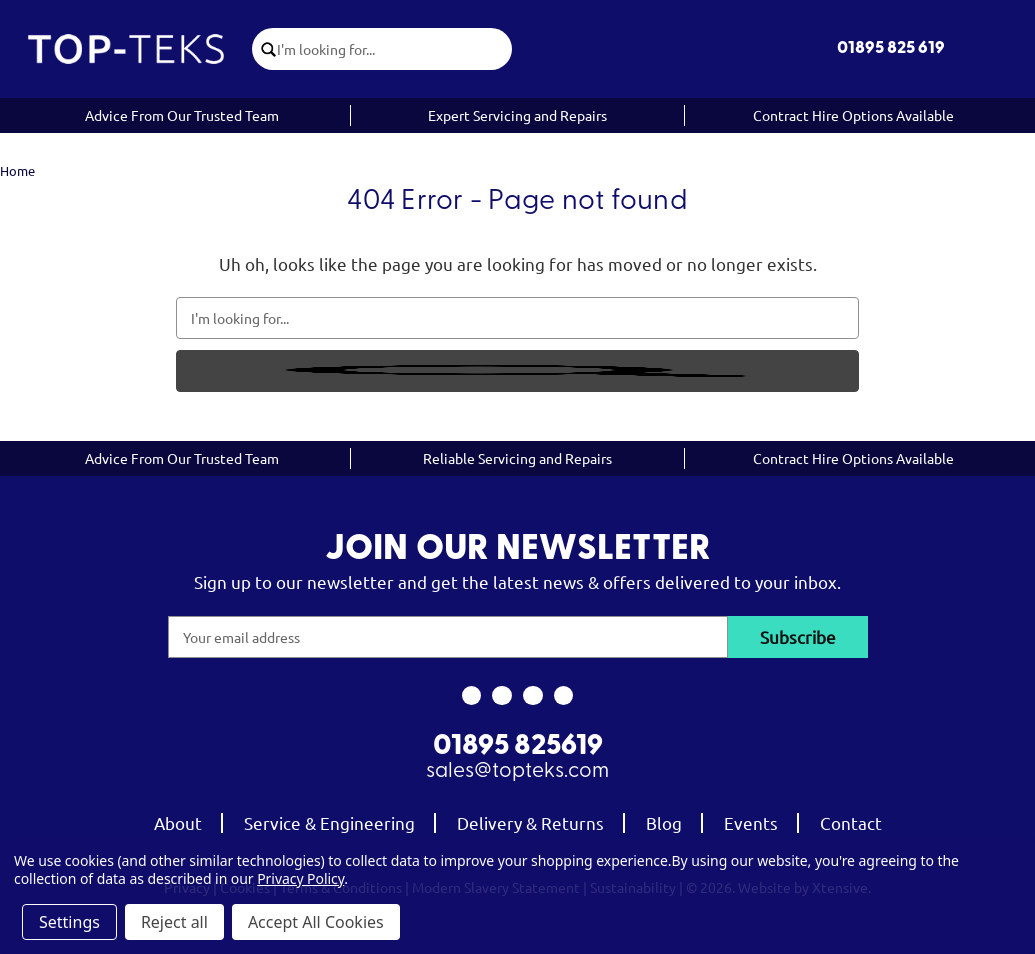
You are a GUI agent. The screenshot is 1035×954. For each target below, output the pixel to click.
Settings (69, 922)
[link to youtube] (533, 696)
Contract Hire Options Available (853, 115)
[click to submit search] (265, 49)
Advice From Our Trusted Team (182, 115)
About (178, 822)
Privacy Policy (300, 878)
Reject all (174, 922)
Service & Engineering (329, 822)
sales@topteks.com (517, 771)
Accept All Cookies (316, 922)
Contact (851, 822)
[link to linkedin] (563, 696)
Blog (664, 822)
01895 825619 (518, 747)
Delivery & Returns (530, 822)
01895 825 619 (891, 48)
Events (751, 822)
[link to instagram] (502, 696)
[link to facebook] (471, 696)
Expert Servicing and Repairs (517, 115)
